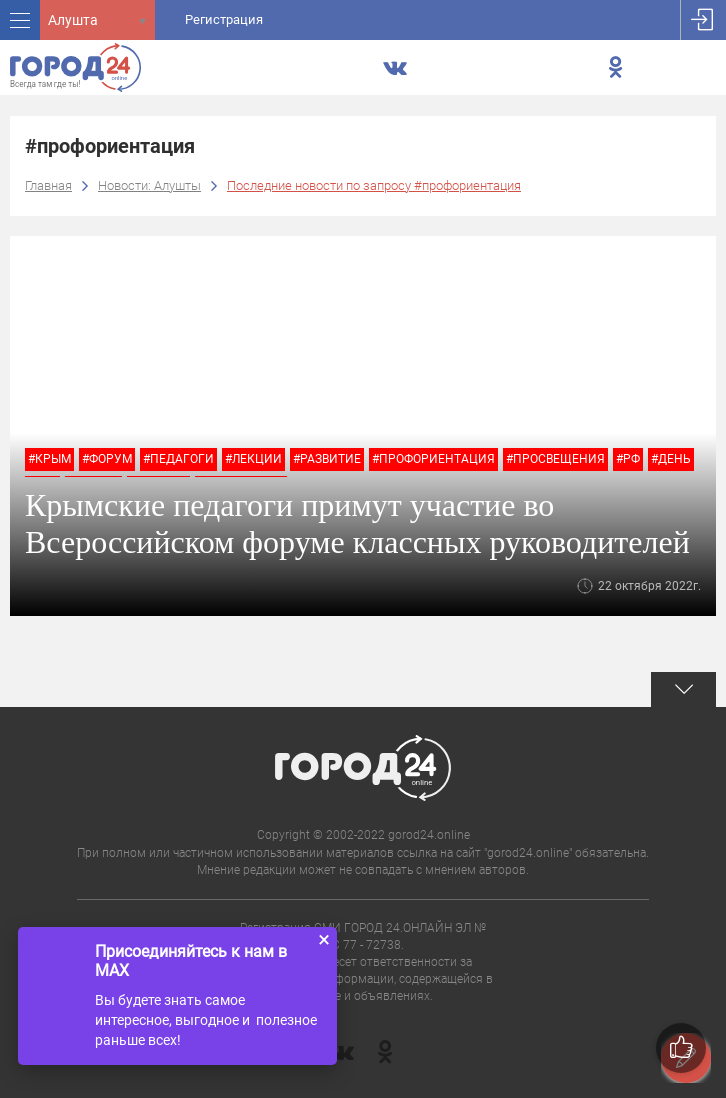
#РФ (628, 459)
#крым (49, 459)
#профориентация (433, 459)
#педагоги (178, 459)
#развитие (327, 459)
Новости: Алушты (149, 185)
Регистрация (224, 19)
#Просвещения (555, 459)
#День (671, 459)
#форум (107, 459)
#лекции (253, 459)
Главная (48, 185)
